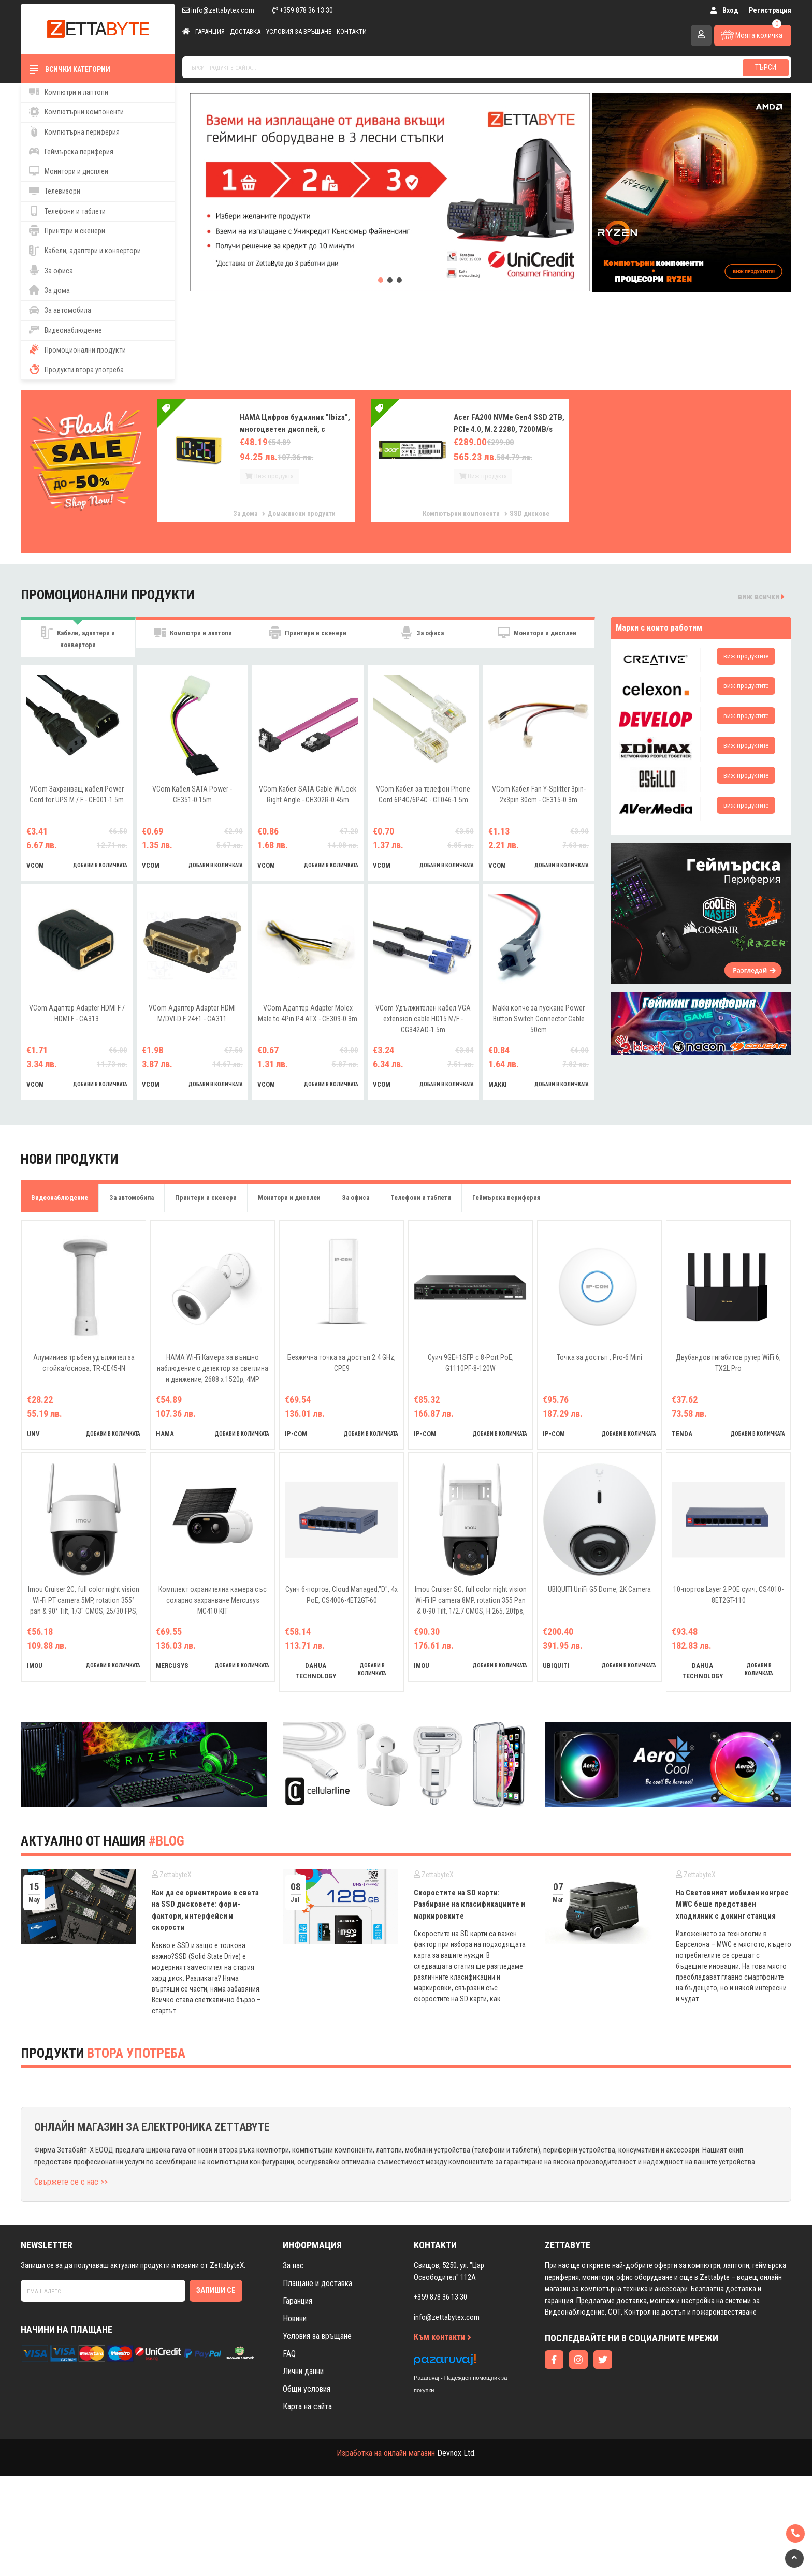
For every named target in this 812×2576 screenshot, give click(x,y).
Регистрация (770, 10)
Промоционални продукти (77, 349)
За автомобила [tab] (131, 1199)
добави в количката (100, 866)
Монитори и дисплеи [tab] (537, 638)
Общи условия (306, 2390)
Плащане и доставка (317, 2284)
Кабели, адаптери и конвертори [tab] (78, 638)
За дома (49, 290)
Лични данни (303, 2372)
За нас (293, 2267)
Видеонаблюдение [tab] (59, 1199)
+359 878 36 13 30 (302, 10)
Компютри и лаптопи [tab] (193, 638)
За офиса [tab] (422, 638)
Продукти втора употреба (76, 369)
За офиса (51, 270)
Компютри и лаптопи (68, 91)
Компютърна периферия (74, 131)
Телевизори (54, 191)
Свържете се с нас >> (71, 2183)
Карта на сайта (307, 2407)
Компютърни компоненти (76, 112)
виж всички (761, 597)
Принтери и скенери (67, 230)
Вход (724, 10)
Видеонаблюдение (65, 330)
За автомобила (60, 310)
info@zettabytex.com (218, 10)
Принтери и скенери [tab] (307, 638)
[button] (380, 280)
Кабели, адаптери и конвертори (85, 250)
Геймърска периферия (71, 151)
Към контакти (442, 2338)
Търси (765, 67)
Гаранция (210, 31)
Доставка (245, 31)
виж (746, 656)
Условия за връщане (298, 31)
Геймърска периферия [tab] (506, 1199)
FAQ (289, 2355)
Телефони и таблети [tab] (420, 1199)
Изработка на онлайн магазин (386, 2454)
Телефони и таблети (67, 211)
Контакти (352, 31)
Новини (295, 2319)
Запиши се (216, 2291)
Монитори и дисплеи (68, 171)
